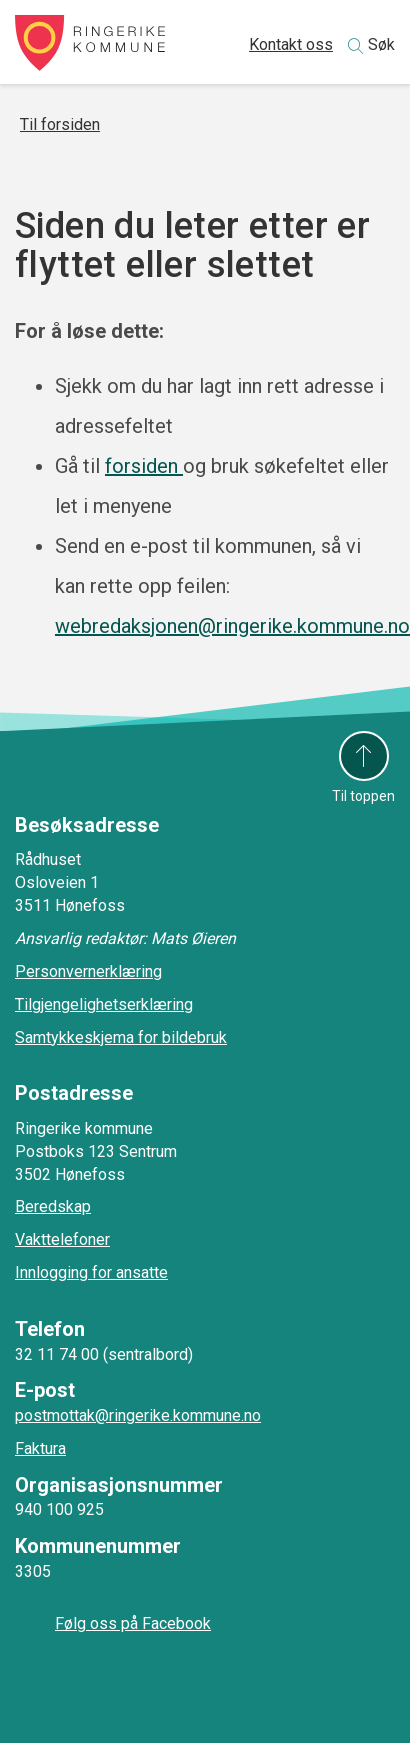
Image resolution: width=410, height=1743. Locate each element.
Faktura (40, 1448)
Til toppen (363, 796)
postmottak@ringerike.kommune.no (138, 1415)
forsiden (144, 466)
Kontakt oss (291, 44)
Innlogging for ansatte (91, 1272)
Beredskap (53, 1206)
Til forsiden (60, 124)
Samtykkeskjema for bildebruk (121, 1037)
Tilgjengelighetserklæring (104, 1004)
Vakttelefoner (62, 1239)
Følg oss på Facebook (133, 1623)
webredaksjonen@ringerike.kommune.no (232, 626)
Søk (381, 44)
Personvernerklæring (88, 971)
